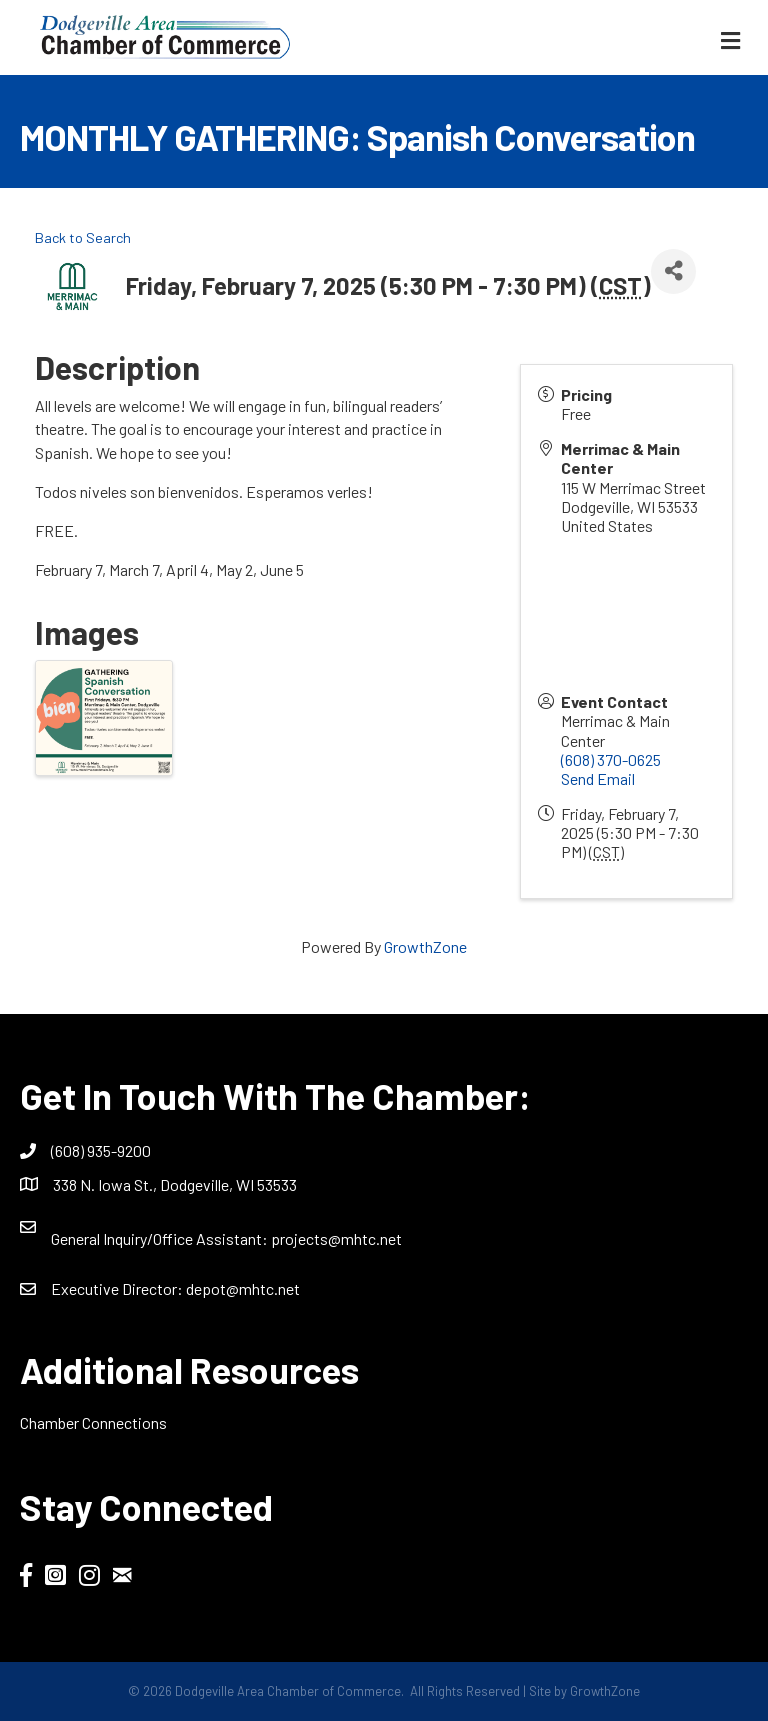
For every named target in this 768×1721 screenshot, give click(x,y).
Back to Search (83, 237)
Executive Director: (118, 1288)
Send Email (598, 778)
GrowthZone (425, 946)
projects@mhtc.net (336, 1238)
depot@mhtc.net (243, 1288)
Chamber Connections (93, 1422)
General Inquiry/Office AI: (161, 1238)
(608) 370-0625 (611, 759)
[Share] (673, 271)
